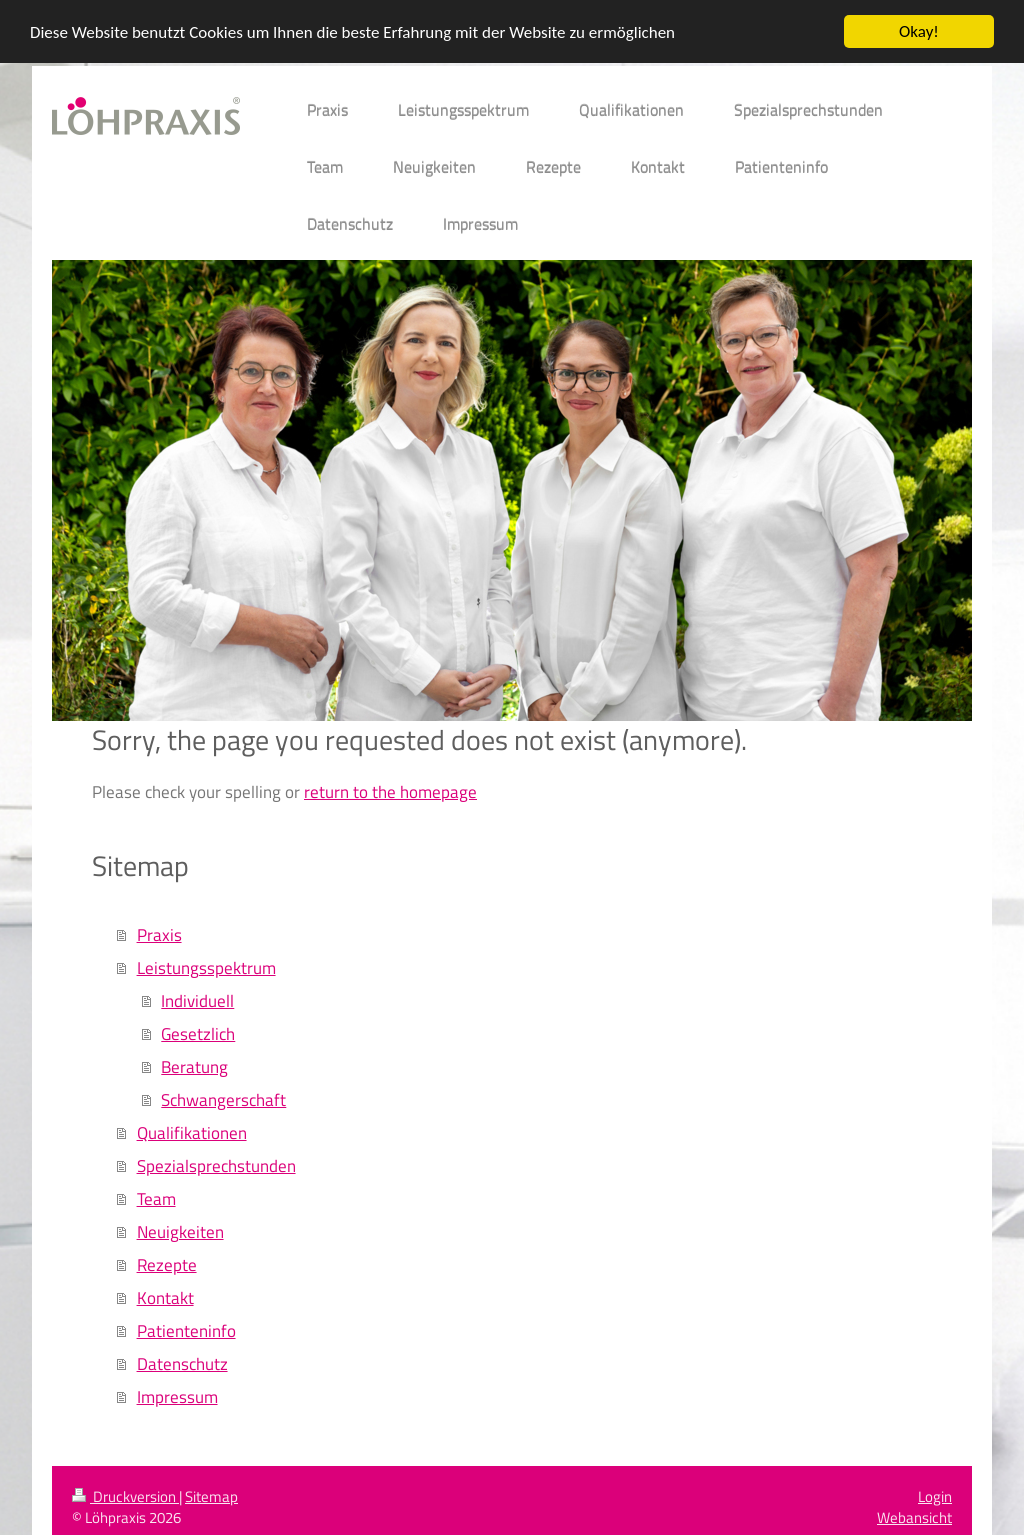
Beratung (194, 1066)
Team (156, 1198)
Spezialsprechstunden (216, 1165)
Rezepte (167, 1264)
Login (935, 1496)
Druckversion (125, 1496)
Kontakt (165, 1297)
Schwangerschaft (223, 1099)
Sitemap (211, 1496)
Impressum (177, 1396)
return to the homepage (390, 790)
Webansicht (914, 1517)
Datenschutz (182, 1363)
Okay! (919, 31)
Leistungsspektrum (206, 967)
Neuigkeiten (180, 1231)
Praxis (159, 934)
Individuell (197, 1000)
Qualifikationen (192, 1132)
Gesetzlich (198, 1033)
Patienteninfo (186, 1330)
